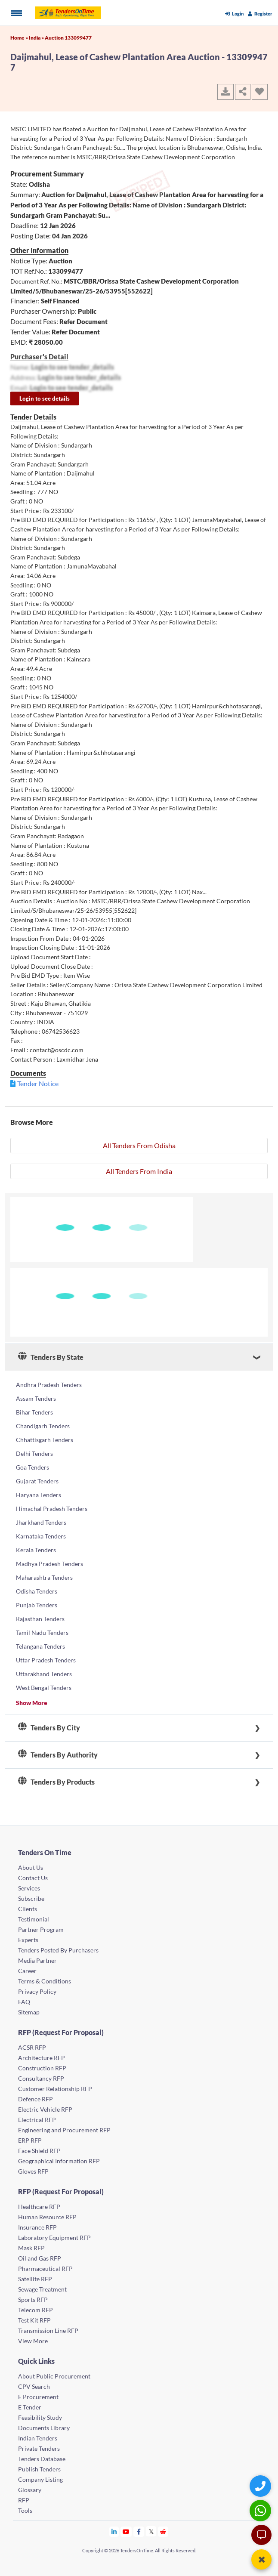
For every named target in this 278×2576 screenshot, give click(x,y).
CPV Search (34, 2386)
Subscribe (31, 1898)
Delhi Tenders (34, 1453)
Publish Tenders (39, 2469)
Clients (27, 1908)
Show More (31, 1702)
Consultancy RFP (41, 2078)
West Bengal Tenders (43, 1687)
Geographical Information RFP (59, 2161)
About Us (30, 1867)
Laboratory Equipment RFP (54, 2237)
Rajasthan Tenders (40, 1618)
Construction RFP (42, 2068)
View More (33, 2340)
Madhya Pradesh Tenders (49, 1563)
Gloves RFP (33, 2171)
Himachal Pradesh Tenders (51, 1508)
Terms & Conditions (44, 1981)
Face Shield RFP (39, 2150)
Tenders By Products (56, 1782)
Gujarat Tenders (37, 1481)
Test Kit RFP (34, 2320)
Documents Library (44, 2427)
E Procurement (38, 2396)
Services (29, 1888)
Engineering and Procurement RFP (64, 2130)
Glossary (29, 2489)
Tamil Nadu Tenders (42, 1632)
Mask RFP (31, 2248)
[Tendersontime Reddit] (163, 2531)
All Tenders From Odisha (139, 1145)
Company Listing (40, 2479)
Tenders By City (49, 1728)
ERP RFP (30, 2140)
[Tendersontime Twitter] (151, 2531)
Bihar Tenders (34, 1412)
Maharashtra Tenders (44, 1577)
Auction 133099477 (68, 37)
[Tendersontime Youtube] (126, 2531)
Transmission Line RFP (48, 2330)
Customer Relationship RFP (55, 2088)
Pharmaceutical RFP (45, 2268)
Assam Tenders (36, 1398)
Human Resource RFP (47, 2217)
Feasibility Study (40, 2417)
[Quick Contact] (261, 2486)
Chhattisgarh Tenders (44, 1439)
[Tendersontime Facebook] (139, 2531)
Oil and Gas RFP (39, 2258)
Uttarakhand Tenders (44, 1673)
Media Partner (37, 1960)
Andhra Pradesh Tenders (49, 1384)
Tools (25, 2510)
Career (27, 1970)
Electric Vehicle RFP (45, 2109)
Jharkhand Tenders (41, 1522)
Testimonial (33, 1919)
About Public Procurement (54, 2376)
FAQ (24, 2001)
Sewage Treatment (42, 2289)
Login (234, 13)
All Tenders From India (139, 1171)
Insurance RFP (37, 2227)
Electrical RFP (37, 2119)
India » (37, 37)
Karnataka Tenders (41, 1536)
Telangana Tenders (40, 1646)
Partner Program (41, 1929)
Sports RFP (33, 2299)
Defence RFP (35, 2099)
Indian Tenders (37, 2438)
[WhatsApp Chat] (261, 2510)
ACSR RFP (32, 2047)
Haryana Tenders (38, 1494)
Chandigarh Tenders (43, 1426)
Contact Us (33, 1877)
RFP (23, 2500)
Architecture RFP (41, 2057)
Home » (19, 37)
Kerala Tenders (36, 1550)
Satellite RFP (35, 2279)
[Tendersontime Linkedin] (114, 2531)
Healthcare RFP (39, 2206)
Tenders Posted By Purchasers (58, 1950)
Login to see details (44, 398)
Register (260, 13)
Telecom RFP (35, 2309)
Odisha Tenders (36, 1591)
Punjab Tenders (36, 1605)
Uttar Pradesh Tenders (46, 1660)
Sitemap (29, 2012)
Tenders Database (41, 2458)
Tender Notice (38, 1083)
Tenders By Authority (58, 1755)
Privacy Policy (37, 1991)
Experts (28, 1939)
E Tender (29, 2407)
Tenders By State (50, 1357)
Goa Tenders (32, 1467)
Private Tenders (39, 2448)
